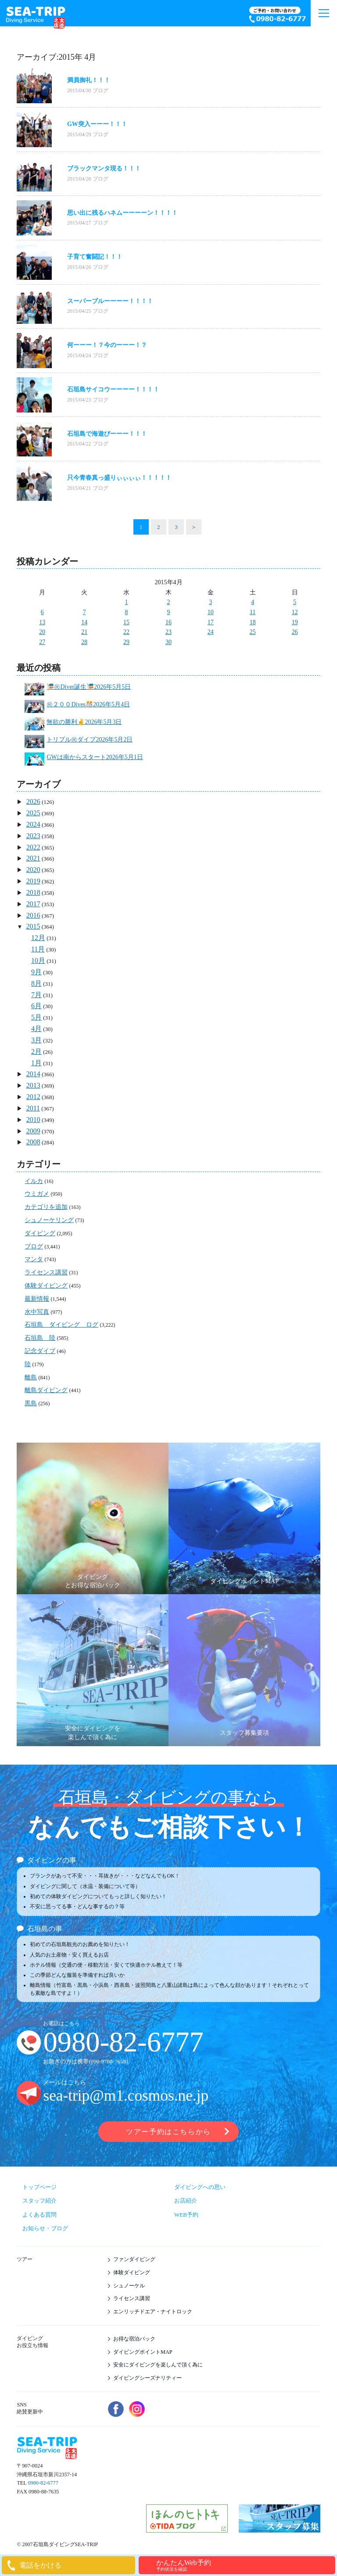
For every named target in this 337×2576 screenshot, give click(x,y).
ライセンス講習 (46, 1272)
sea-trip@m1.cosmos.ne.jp (125, 2095)
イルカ (34, 1181)
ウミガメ (37, 1193)
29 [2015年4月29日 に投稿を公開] (126, 642)
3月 (36, 1040)
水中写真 (37, 1312)
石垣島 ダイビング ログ (61, 1324)
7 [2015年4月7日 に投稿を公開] (84, 612)
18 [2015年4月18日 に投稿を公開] (253, 622)
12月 (38, 937)
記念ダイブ (40, 1351)
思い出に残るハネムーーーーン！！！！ (122, 213)
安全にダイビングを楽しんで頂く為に (158, 2365)
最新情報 (37, 1298)
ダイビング (40, 1233)
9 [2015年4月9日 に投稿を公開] (168, 612)
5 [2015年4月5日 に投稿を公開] (294, 602)
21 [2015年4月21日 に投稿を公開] (84, 632)
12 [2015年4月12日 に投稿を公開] (295, 612)
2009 (33, 1131)
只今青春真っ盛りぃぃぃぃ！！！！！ (119, 477)
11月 (38, 949)
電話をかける (40, 2565)
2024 (33, 824)
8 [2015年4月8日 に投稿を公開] (126, 612)
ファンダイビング (134, 2259)
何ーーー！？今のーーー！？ (107, 345)
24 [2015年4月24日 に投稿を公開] (211, 632)
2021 (33, 858)
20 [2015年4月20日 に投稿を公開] (42, 632)
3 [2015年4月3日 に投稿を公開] (210, 602)
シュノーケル (129, 2286)
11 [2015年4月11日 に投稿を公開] (252, 612)
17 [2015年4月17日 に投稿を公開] (211, 622)
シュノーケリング (49, 1220)
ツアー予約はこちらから (168, 2131)
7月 (36, 995)
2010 (33, 1119)
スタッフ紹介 (39, 2200)
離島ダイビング (46, 1390)
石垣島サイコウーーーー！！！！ (113, 389)
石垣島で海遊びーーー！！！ (107, 434)
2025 (33, 813)
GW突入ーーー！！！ (97, 124)
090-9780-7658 (108, 2061)
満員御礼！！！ (88, 80)
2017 (33, 904)
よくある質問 (39, 2214)
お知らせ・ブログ (45, 2228)
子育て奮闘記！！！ (94, 256)
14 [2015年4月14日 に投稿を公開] (84, 622)
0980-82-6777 (123, 2042)
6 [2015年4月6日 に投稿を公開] (42, 612)
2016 (33, 915)
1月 (36, 1063)
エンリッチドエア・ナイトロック (152, 2311)
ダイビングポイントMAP (142, 2352)
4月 (36, 1028)
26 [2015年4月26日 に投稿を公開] (295, 632)
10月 (38, 960)
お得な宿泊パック (134, 2339)
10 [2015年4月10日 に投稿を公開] (211, 612)
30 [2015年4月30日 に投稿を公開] (168, 642)
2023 (33, 835)
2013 (33, 1085)
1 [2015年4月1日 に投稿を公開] (126, 602)
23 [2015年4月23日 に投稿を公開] (168, 632)
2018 (33, 892)
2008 (33, 1142)
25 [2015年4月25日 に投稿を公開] (253, 632)
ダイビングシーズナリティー (147, 2378)
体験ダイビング (46, 1285)
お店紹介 (185, 2200)
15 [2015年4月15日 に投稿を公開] (126, 622)
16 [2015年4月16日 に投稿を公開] (168, 622)
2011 (33, 1108)
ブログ (100, 90)
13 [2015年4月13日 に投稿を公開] (42, 622)
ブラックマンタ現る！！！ (104, 168)
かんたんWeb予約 (244, 2565)
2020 (33, 869)
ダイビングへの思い (200, 2187)
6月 (36, 1005)
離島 (31, 1377)
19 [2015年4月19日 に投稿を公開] (295, 622)
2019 (33, 881)
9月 (36, 972)
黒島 (31, 1403)
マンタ (34, 1259)
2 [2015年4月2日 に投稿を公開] (168, 602)
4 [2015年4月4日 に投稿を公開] (252, 602)
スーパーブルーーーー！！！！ (110, 301)
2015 (33, 926)
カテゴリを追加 (46, 1207)
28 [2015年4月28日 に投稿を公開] (84, 642)
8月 (36, 983)
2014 (33, 1074)
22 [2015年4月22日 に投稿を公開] (126, 632)
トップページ (39, 2187)
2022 (33, 847)
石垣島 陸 (40, 1338)
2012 (33, 1096)
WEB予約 (186, 2214)
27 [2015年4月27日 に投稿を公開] (42, 642)
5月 (36, 1017)
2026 (33, 801)
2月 (36, 1051)
